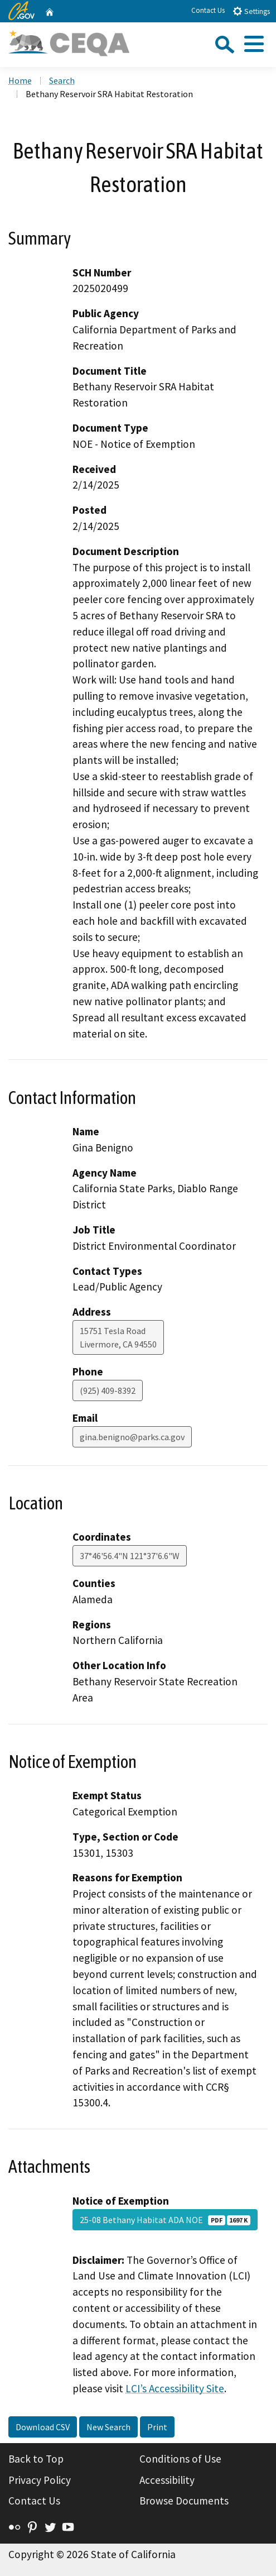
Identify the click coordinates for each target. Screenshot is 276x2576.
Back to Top (36, 2458)
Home (20, 80)
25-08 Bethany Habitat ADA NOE (165, 2219)
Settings (251, 11)
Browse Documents (184, 2500)
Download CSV (43, 2426)
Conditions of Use (180, 2458)
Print (157, 2426)
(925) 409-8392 (107, 1390)
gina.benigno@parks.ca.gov (132, 1436)
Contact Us (208, 10)
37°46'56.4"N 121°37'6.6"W (130, 1555)
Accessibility (167, 2480)
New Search (108, 2426)
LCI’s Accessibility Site (174, 2388)
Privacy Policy (39, 2480)
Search (62, 80)
